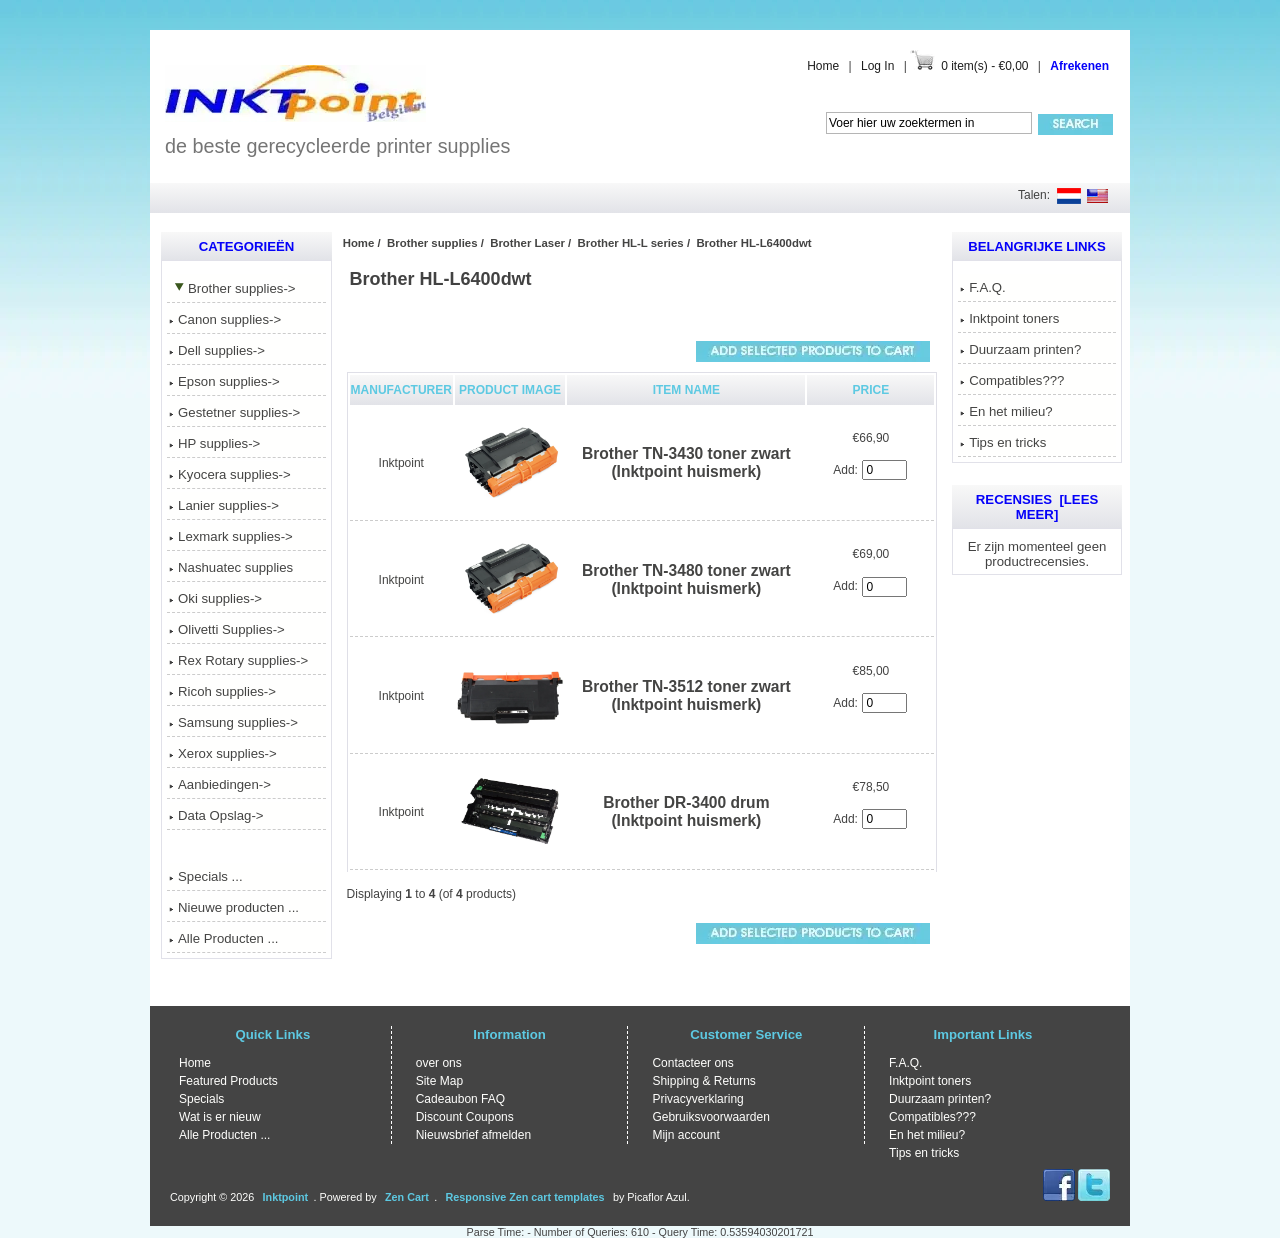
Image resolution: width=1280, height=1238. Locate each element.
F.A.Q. (983, 287)
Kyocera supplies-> (230, 474)
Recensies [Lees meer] (1037, 507)
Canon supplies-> (225, 319)
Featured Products (228, 1081)
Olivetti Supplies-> (227, 629)
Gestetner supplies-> (234, 412)
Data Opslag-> (216, 815)
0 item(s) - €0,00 (984, 66)
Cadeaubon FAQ (460, 1099)
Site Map (439, 1081)
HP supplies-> (214, 443)
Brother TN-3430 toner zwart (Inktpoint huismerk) (686, 462)
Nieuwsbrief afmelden (473, 1135)
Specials (201, 1099)
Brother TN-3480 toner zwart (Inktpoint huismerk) (686, 579)
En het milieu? (1006, 411)
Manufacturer (401, 390)
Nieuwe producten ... (234, 907)
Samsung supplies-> (233, 722)
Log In (877, 66)
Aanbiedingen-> (220, 784)
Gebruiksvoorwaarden (710, 1117)
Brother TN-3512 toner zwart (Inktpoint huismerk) (686, 695)
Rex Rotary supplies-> (238, 660)
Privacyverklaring (697, 1099)
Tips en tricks (1003, 442)
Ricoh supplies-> (222, 691)
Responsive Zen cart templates (525, 1197)
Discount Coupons (465, 1117)
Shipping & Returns (703, 1081)
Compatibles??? (1012, 380)
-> (232, 288)
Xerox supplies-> (223, 753)
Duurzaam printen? (1020, 349)
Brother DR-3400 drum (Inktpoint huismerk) (686, 811)
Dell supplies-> (217, 350)
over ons (439, 1063)
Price (871, 390)
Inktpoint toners (1009, 318)
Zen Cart (407, 1197)
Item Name (686, 390)
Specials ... (206, 876)
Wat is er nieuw (220, 1117)
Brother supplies (432, 243)
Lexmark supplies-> (231, 536)
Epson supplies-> (224, 381)
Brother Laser (527, 243)
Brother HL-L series (631, 243)
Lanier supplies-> (224, 505)
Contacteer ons (692, 1063)
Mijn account (685, 1135)
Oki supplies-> (215, 598)
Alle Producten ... (223, 938)
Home (823, 66)
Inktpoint (401, 463)
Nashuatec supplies (231, 567)
